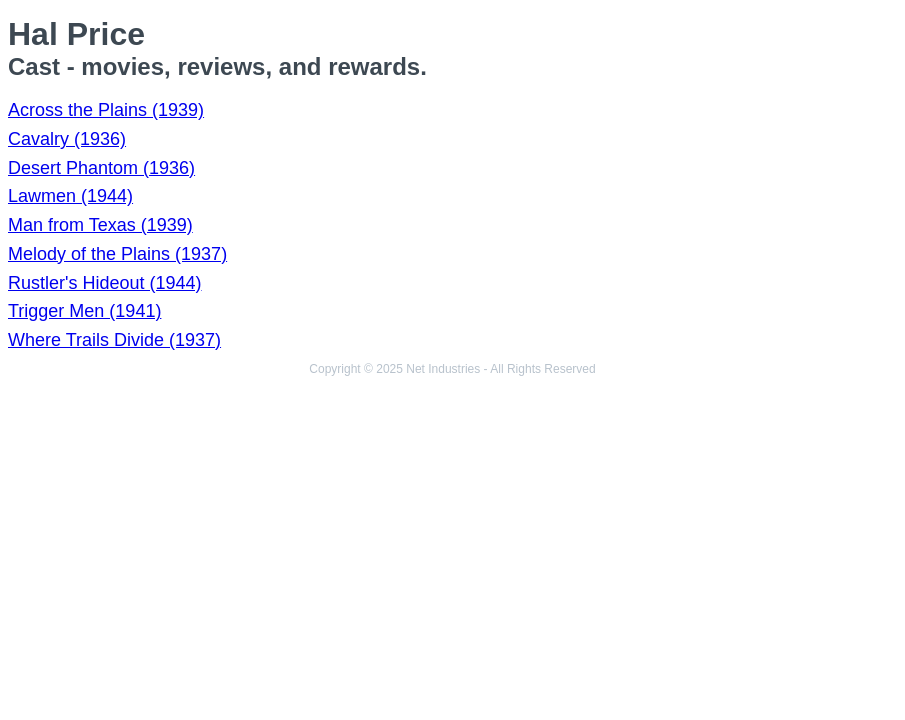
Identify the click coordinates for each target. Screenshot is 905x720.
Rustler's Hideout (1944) (105, 283)
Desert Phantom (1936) (101, 168)
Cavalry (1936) (67, 139)
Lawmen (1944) (70, 196)
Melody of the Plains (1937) (117, 254)
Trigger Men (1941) (84, 311)
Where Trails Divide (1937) (114, 340)
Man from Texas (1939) (100, 225)
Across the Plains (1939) (106, 110)
